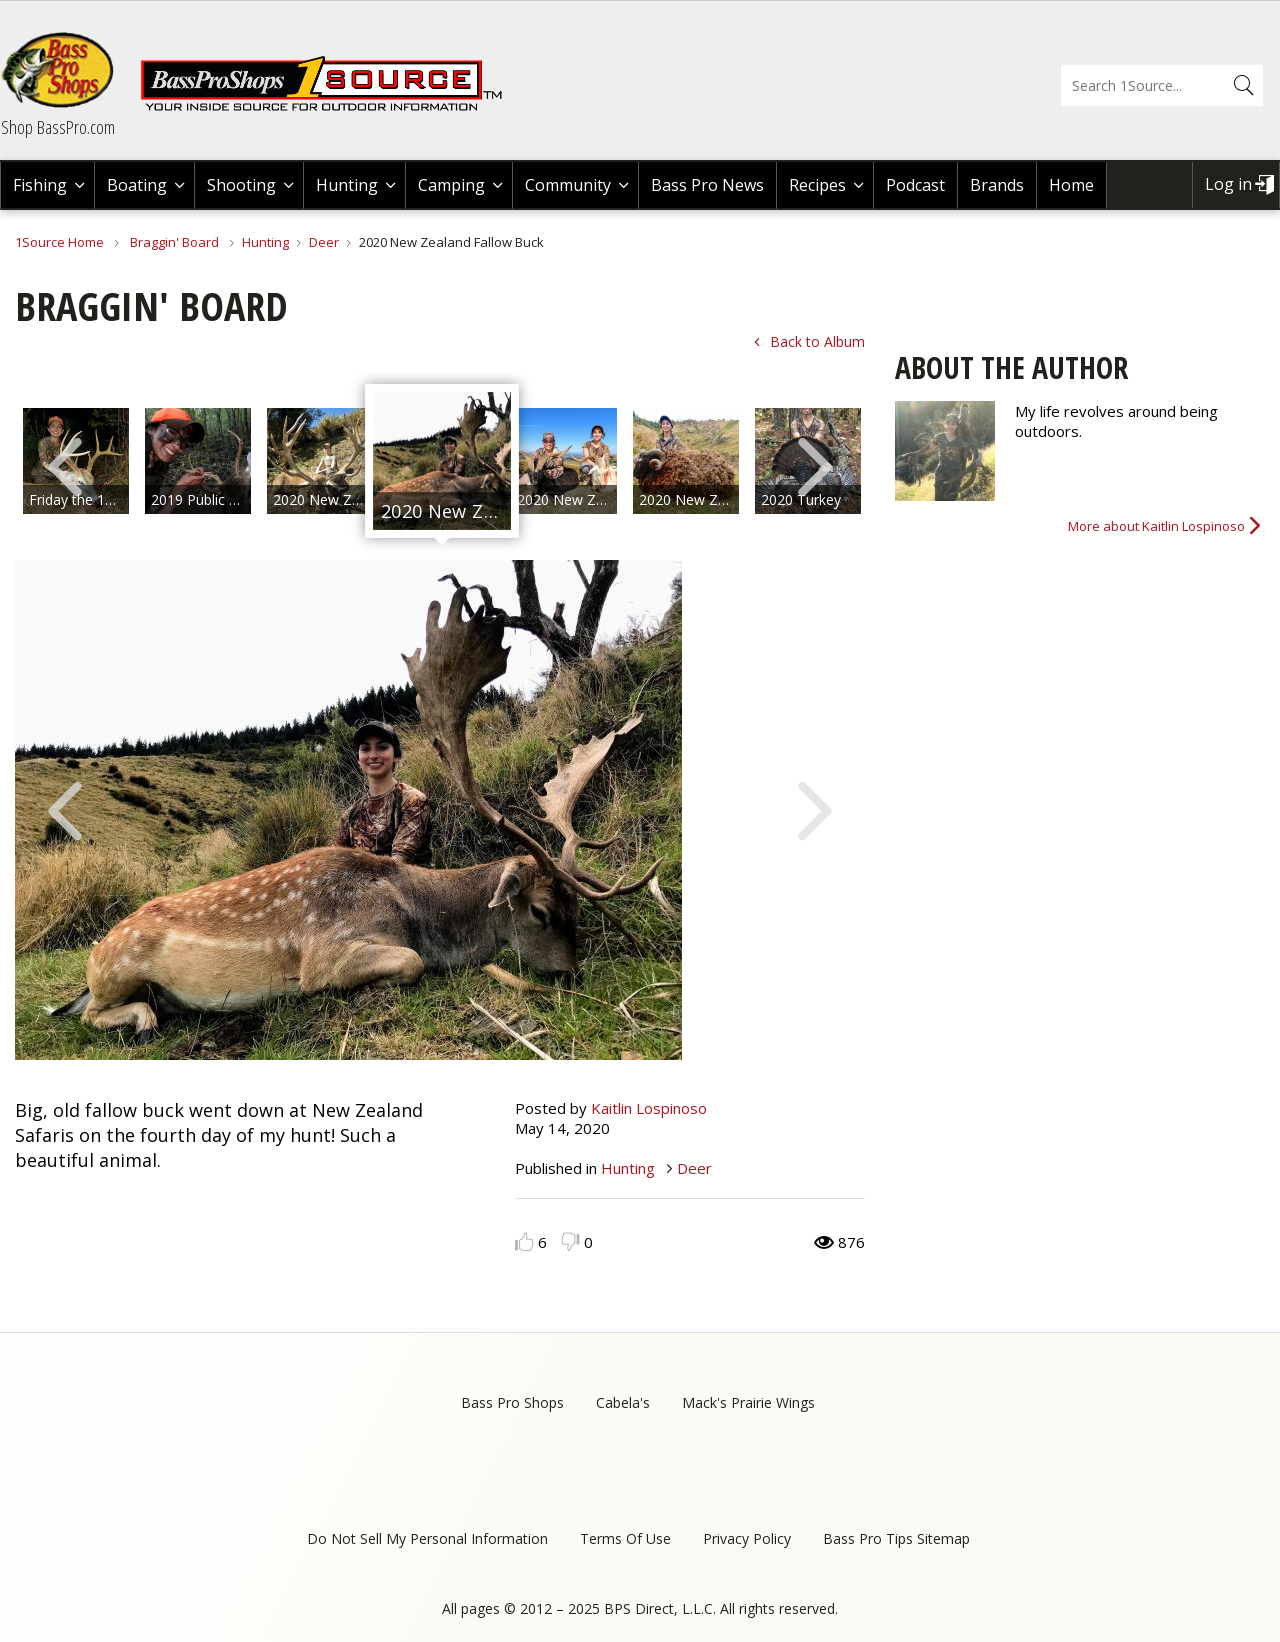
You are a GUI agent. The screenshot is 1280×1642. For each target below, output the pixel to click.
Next (815, 465)
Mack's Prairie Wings (748, 1402)
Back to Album (817, 341)
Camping (451, 185)
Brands (997, 185)
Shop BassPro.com (58, 127)
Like (524, 1241)
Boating (137, 185)
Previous (65, 465)
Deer (324, 242)
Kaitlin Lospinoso (649, 1108)
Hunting (347, 185)
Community (568, 185)
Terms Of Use (625, 1538)
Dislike (570, 1241)
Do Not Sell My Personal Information (427, 1538)
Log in (1228, 184)
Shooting (241, 185)
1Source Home (59, 242)
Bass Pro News (707, 185)
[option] (198, 461)
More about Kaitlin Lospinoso (1156, 526)
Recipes (817, 185)
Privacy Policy (747, 1538)
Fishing (40, 185)
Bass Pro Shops (512, 1402)
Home (1071, 185)
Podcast (915, 185)
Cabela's (623, 1402)
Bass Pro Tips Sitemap (896, 1538)
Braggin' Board (174, 242)
